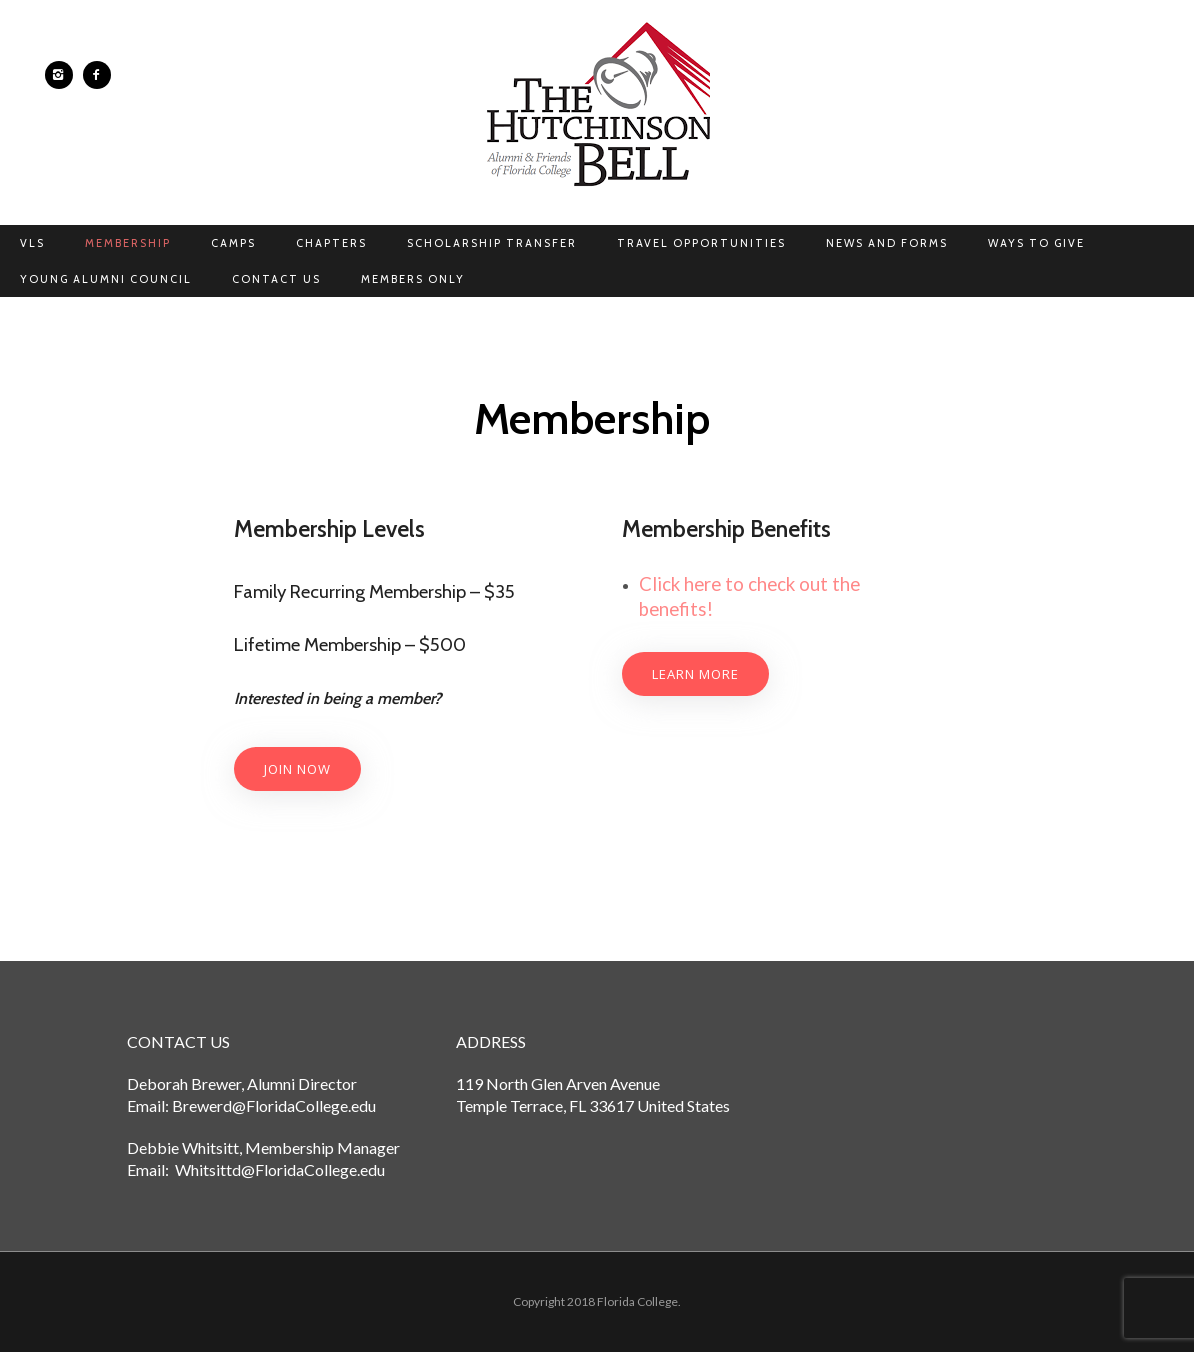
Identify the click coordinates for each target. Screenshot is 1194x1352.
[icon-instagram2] (64, 75)
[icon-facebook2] (97, 75)
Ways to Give (1036, 243)
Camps (233, 243)
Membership (128, 243)
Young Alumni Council (106, 279)
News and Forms (887, 243)
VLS (32, 243)
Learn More (695, 674)
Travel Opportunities (701, 243)
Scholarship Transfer (492, 243)
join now (297, 769)
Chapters (331, 243)
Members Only (413, 279)
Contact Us (276, 279)
